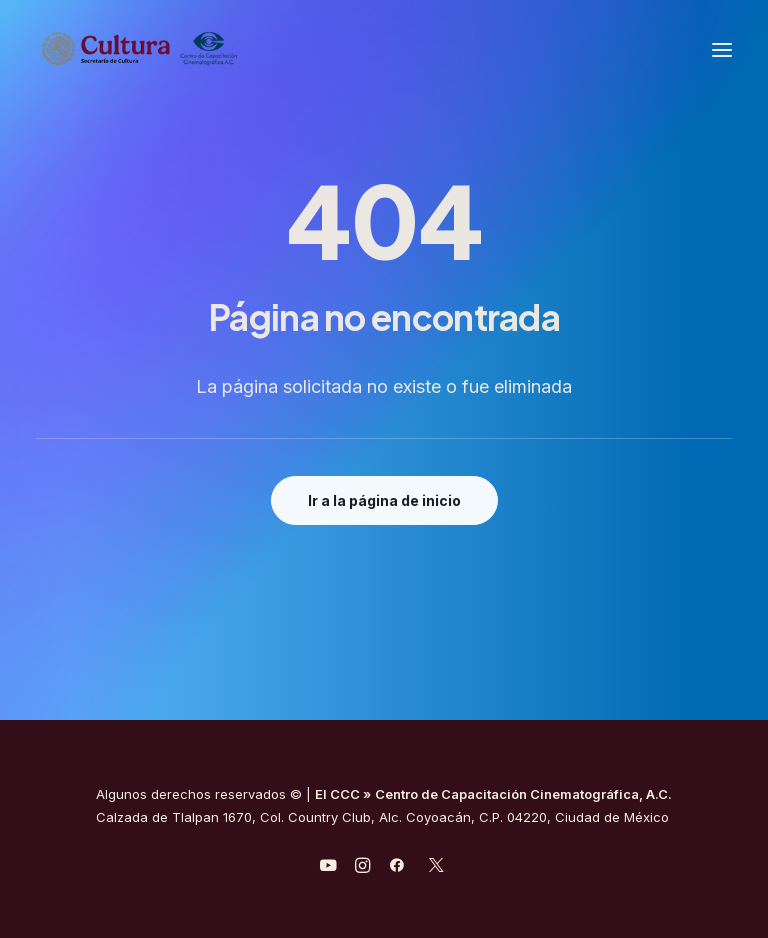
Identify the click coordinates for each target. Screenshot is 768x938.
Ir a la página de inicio (384, 500)
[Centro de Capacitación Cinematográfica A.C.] (188, 49)
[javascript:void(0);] (362, 868)
